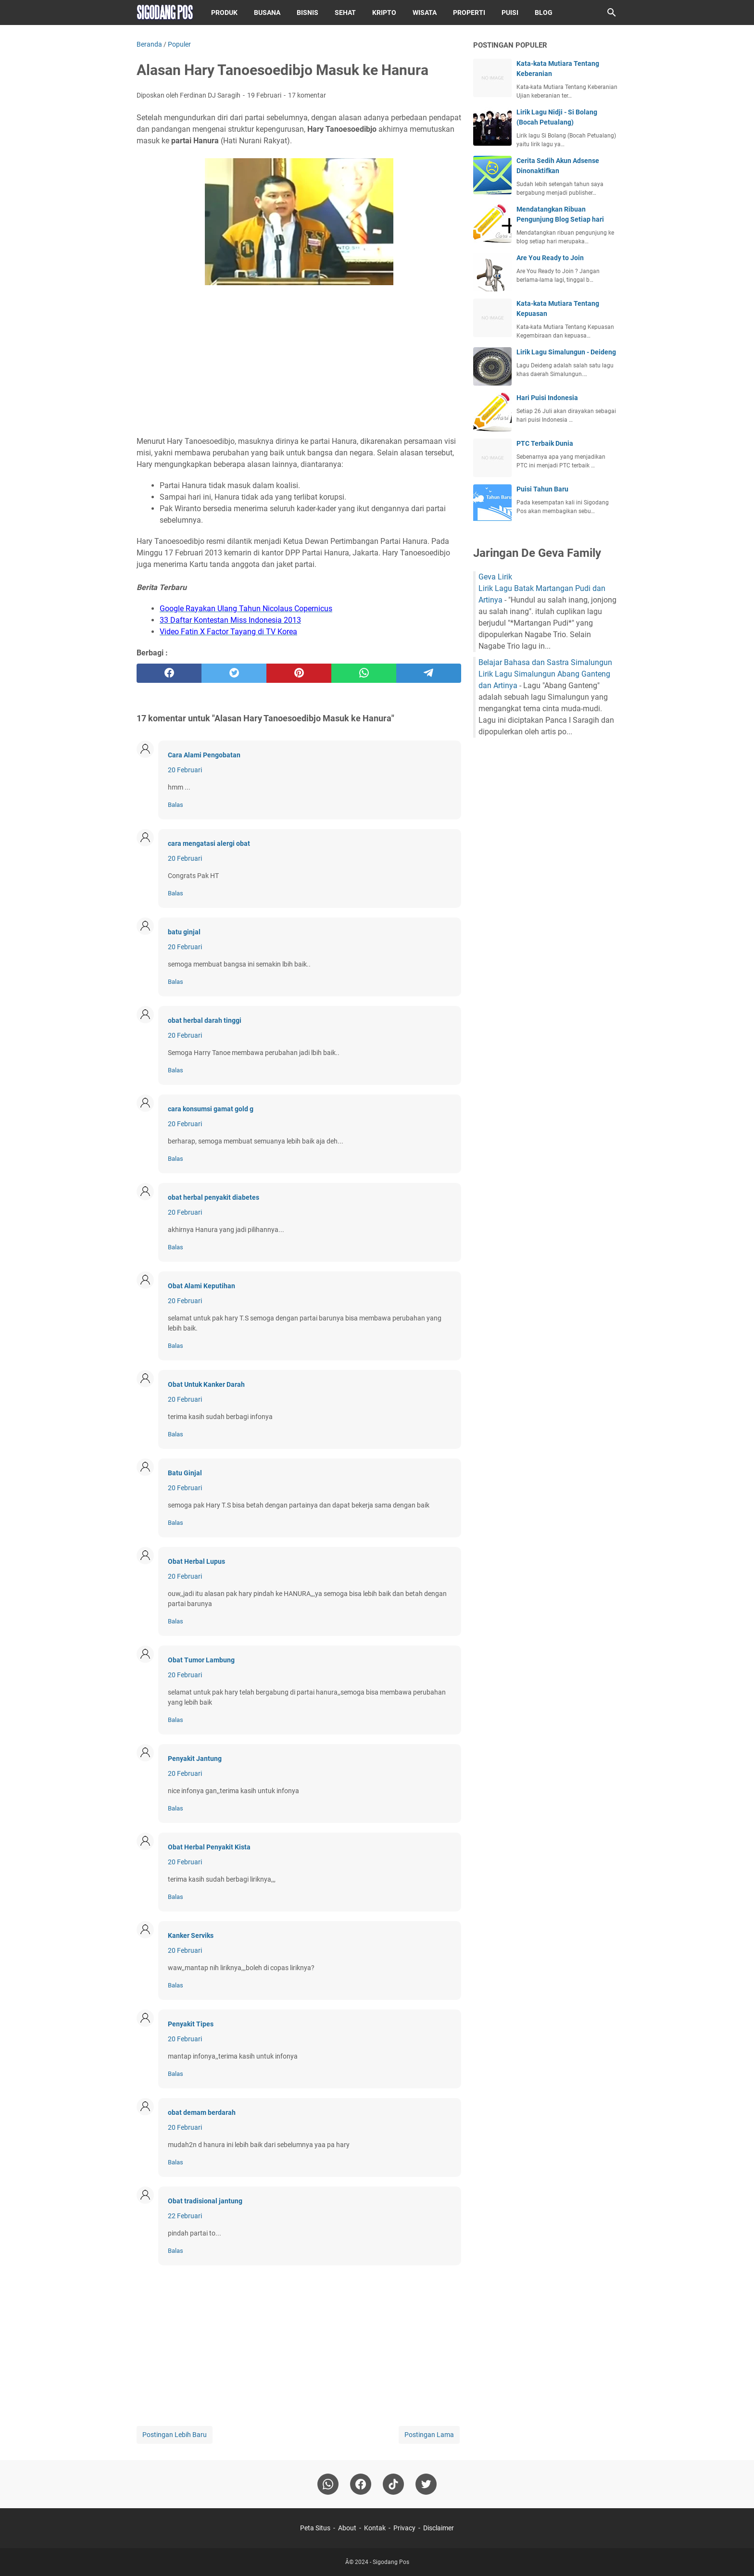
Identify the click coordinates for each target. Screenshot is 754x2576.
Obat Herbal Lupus (196, 1561)
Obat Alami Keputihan (201, 1286)
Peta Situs (315, 2528)
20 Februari (185, 770)
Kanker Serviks (191, 1935)
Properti (469, 12)
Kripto (384, 12)
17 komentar (307, 95)
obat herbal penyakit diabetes (213, 1197)
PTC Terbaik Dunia (544, 443)
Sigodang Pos (391, 2562)
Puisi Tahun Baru (542, 489)
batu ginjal (184, 932)
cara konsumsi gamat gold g (210, 1109)
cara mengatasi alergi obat (209, 843)
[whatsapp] (363, 673)
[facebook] (169, 673)
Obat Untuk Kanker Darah (206, 1384)
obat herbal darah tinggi (204, 1020)
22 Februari (185, 2216)
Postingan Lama (429, 2434)
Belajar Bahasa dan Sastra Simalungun (545, 662)
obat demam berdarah (202, 2112)
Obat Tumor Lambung (201, 1660)
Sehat (345, 12)
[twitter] (233, 673)
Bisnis (307, 12)
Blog (544, 12)
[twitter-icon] (426, 2484)
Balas (175, 804)
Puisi (510, 12)
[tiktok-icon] (393, 2484)
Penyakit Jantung (195, 1758)
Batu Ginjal (185, 1473)
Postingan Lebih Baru (174, 2434)
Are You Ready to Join (550, 258)
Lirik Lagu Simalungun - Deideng (566, 352)
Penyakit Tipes (191, 2024)
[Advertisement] (299, 362)
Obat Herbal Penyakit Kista (209, 1847)
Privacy (404, 2528)
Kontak (375, 2528)
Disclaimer (438, 2528)
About (347, 2528)
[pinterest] (298, 673)
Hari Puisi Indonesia (547, 398)
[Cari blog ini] (611, 12)
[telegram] (428, 673)
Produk (224, 12)
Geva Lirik (495, 576)
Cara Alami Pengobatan (204, 755)
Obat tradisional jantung (205, 2201)
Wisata (425, 12)
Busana (267, 12)
